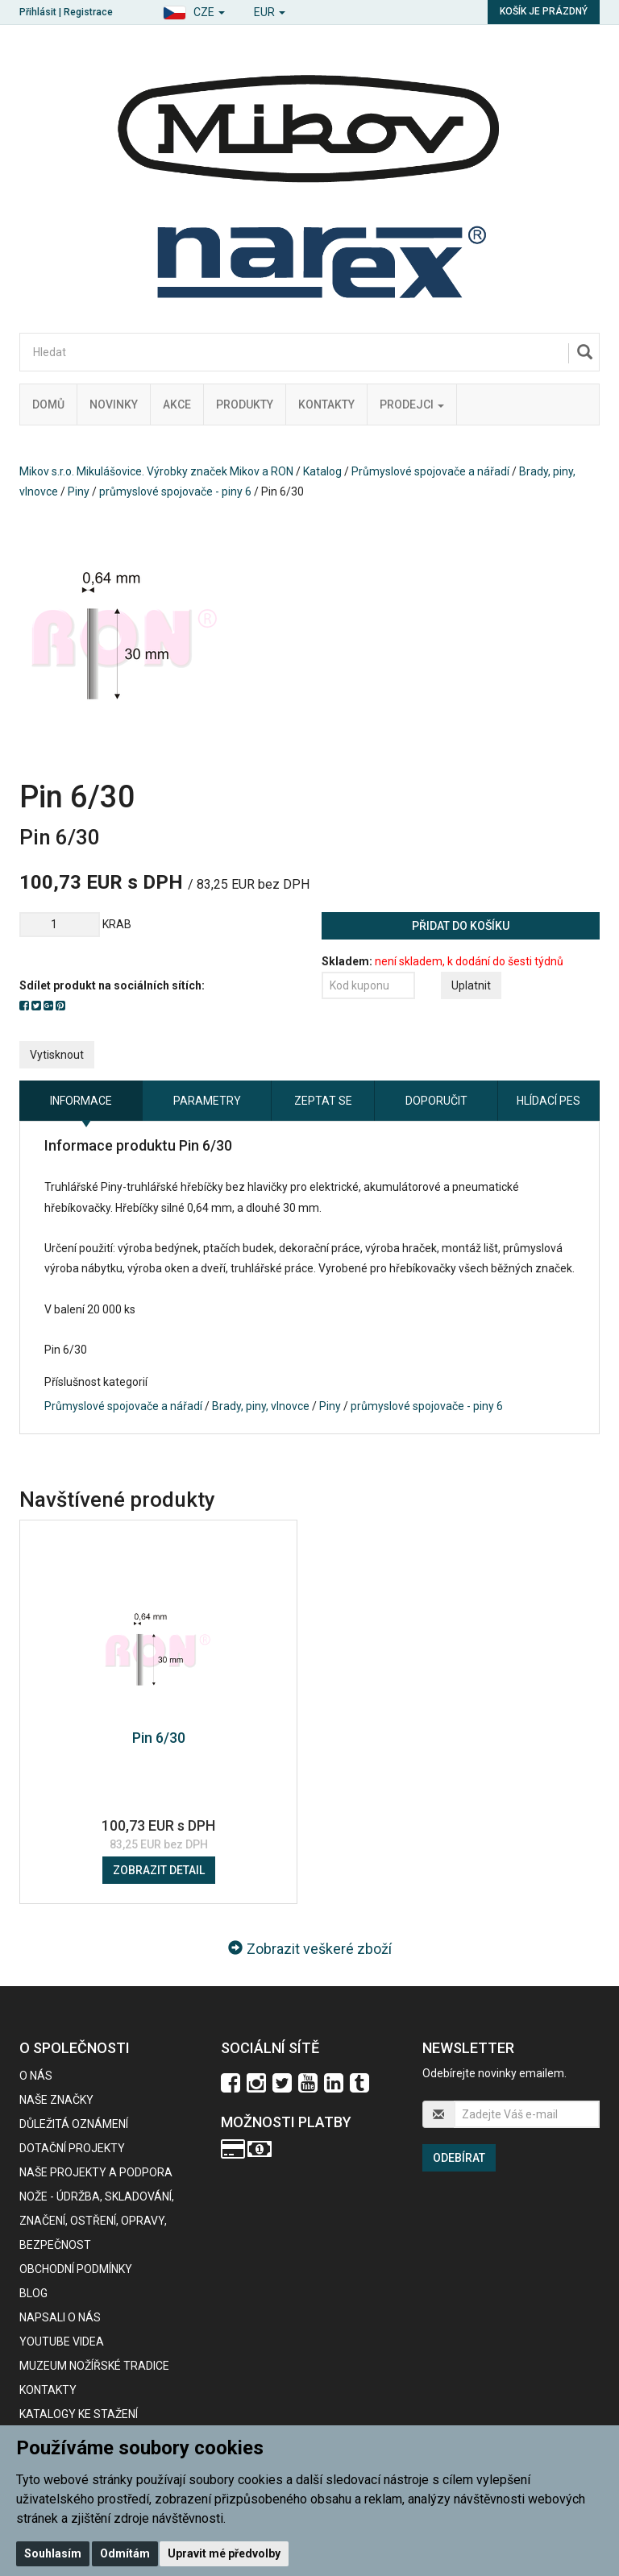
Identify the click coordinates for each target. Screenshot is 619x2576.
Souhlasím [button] (52, 2553)
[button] (194, 10)
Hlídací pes (548, 1100)
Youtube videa (61, 2341)
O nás (35, 2075)
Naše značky (56, 2099)
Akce (177, 404)
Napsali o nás (60, 2317)
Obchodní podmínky (75, 2269)
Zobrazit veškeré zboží (310, 1948)
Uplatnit (471, 985)
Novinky (113, 404)
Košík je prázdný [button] (544, 11)
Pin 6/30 (158, 1737)
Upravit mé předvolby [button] (224, 2553)
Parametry (207, 1100)
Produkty (244, 404)
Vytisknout (57, 1054)
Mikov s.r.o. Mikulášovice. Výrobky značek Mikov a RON (156, 471)
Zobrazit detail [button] (159, 1870)
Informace (81, 1100)
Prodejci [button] (412, 404)
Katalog (322, 471)
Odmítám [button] (125, 2553)
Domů (48, 404)
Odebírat (459, 2157)
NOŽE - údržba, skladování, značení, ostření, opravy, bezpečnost (96, 2220)
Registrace (88, 12)
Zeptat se (323, 1100)
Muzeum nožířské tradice (94, 2365)
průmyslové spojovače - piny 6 (175, 491)
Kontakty (326, 404)
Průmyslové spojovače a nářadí (430, 471)
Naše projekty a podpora (95, 2172)
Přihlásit (37, 12)
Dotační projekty (72, 2148)
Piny (78, 491)
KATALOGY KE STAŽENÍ (78, 2414)
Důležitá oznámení (73, 2124)
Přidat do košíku (460, 925)
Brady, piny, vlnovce (261, 1406)
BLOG (33, 2293)
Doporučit (436, 1100)
